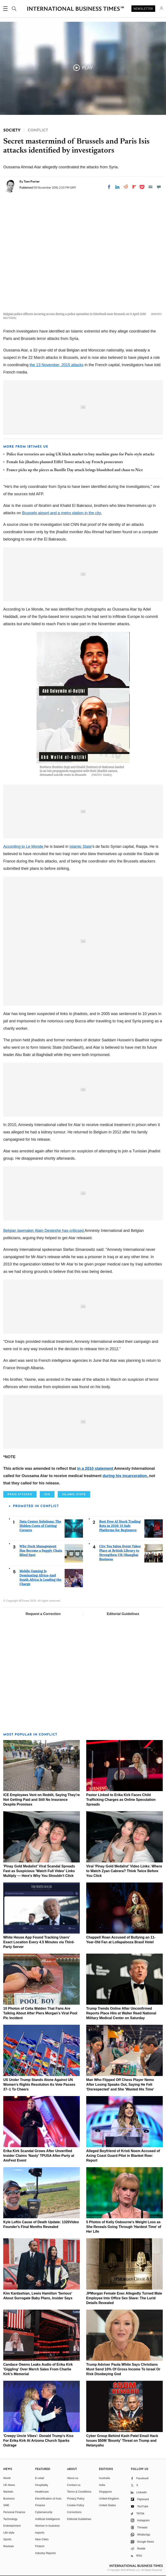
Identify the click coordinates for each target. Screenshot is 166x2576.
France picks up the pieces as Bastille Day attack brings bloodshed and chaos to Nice (74, 470)
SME (6, 2505)
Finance (40, 2505)
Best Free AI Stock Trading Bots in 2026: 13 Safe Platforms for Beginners (119, 1525)
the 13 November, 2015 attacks (56, 365)
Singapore (105, 2491)
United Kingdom (109, 2498)
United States (107, 2505)
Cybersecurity (43, 2512)
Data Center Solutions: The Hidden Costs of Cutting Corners (40, 1525)
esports (40, 2532)
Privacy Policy (76, 2498)
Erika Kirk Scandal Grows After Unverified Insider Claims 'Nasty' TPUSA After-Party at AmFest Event (38, 2155)
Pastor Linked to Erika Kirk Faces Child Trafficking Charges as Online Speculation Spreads (121, 1799)
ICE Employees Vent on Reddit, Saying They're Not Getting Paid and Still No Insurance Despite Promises (41, 1799)
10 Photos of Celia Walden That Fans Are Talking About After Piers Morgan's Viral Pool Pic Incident (40, 2013)
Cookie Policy (75, 2505)
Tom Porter (32, 181)
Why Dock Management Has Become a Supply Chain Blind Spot (40, 1550)
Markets (8, 2491)
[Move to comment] (159, 187)
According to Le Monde (23, 846)
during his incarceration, (126, 1476)
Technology (10, 2519)
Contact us (73, 2485)
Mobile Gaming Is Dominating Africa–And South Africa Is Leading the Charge (40, 1577)
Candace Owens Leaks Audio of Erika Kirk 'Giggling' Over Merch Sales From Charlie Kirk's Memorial (38, 2369)
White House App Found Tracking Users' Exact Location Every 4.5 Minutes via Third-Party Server (39, 1942)
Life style (8, 2532)
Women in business (47, 2525)
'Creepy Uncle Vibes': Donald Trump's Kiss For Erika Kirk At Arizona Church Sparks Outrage (38, 2440)
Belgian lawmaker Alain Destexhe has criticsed (44, 1230)
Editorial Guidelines (123, 1614)
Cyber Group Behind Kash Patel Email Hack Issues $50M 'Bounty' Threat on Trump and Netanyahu (122, 2440)
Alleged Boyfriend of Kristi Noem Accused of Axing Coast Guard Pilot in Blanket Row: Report (123, 2155)
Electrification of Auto (48, 2498)
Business (9, 2498)
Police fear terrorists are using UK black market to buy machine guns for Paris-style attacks (80, 454)
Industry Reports (45, 2553)
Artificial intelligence (47, 2519)
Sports (7, 2539)
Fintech (40, 2546)
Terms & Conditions (79, 2491)
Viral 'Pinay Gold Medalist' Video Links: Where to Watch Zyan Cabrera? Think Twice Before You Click (124, 1871)
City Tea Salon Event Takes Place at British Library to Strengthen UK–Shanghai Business (120, 1552)
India (102, 2485)
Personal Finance (14, 2512)
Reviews (8, 2546)
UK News (9, 2485)
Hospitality (41, 2485)
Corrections (74, 2512)
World (7, 2478)
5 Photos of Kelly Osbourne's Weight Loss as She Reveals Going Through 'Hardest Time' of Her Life (123, 2226)
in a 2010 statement (95, 1468)
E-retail (39, 2478)
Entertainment (12, 2525)
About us (72, 2478)
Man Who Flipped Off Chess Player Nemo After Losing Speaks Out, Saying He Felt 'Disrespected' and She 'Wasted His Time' (120, 2084)
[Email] (150, 187)
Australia (104, 2478)
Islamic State (80, 846)
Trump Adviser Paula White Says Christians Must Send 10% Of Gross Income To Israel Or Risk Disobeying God (123, 2369)
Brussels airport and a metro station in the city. (62, 513)
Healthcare (42, 2491)
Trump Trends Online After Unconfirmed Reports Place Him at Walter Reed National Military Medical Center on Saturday (121, 2013)
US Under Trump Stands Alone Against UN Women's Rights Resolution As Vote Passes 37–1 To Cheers (39, 2084)
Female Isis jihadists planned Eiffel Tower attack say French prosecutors (64, 462)
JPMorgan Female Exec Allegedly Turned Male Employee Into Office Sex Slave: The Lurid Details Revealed (124, 2298)
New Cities (42, 2539)
